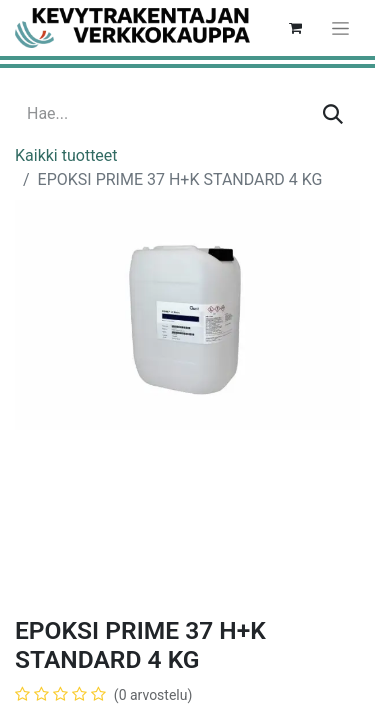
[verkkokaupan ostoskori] (295, 28)
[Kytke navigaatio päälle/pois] (340, 28)
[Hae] (333, 114)
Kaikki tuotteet (66, 155)
